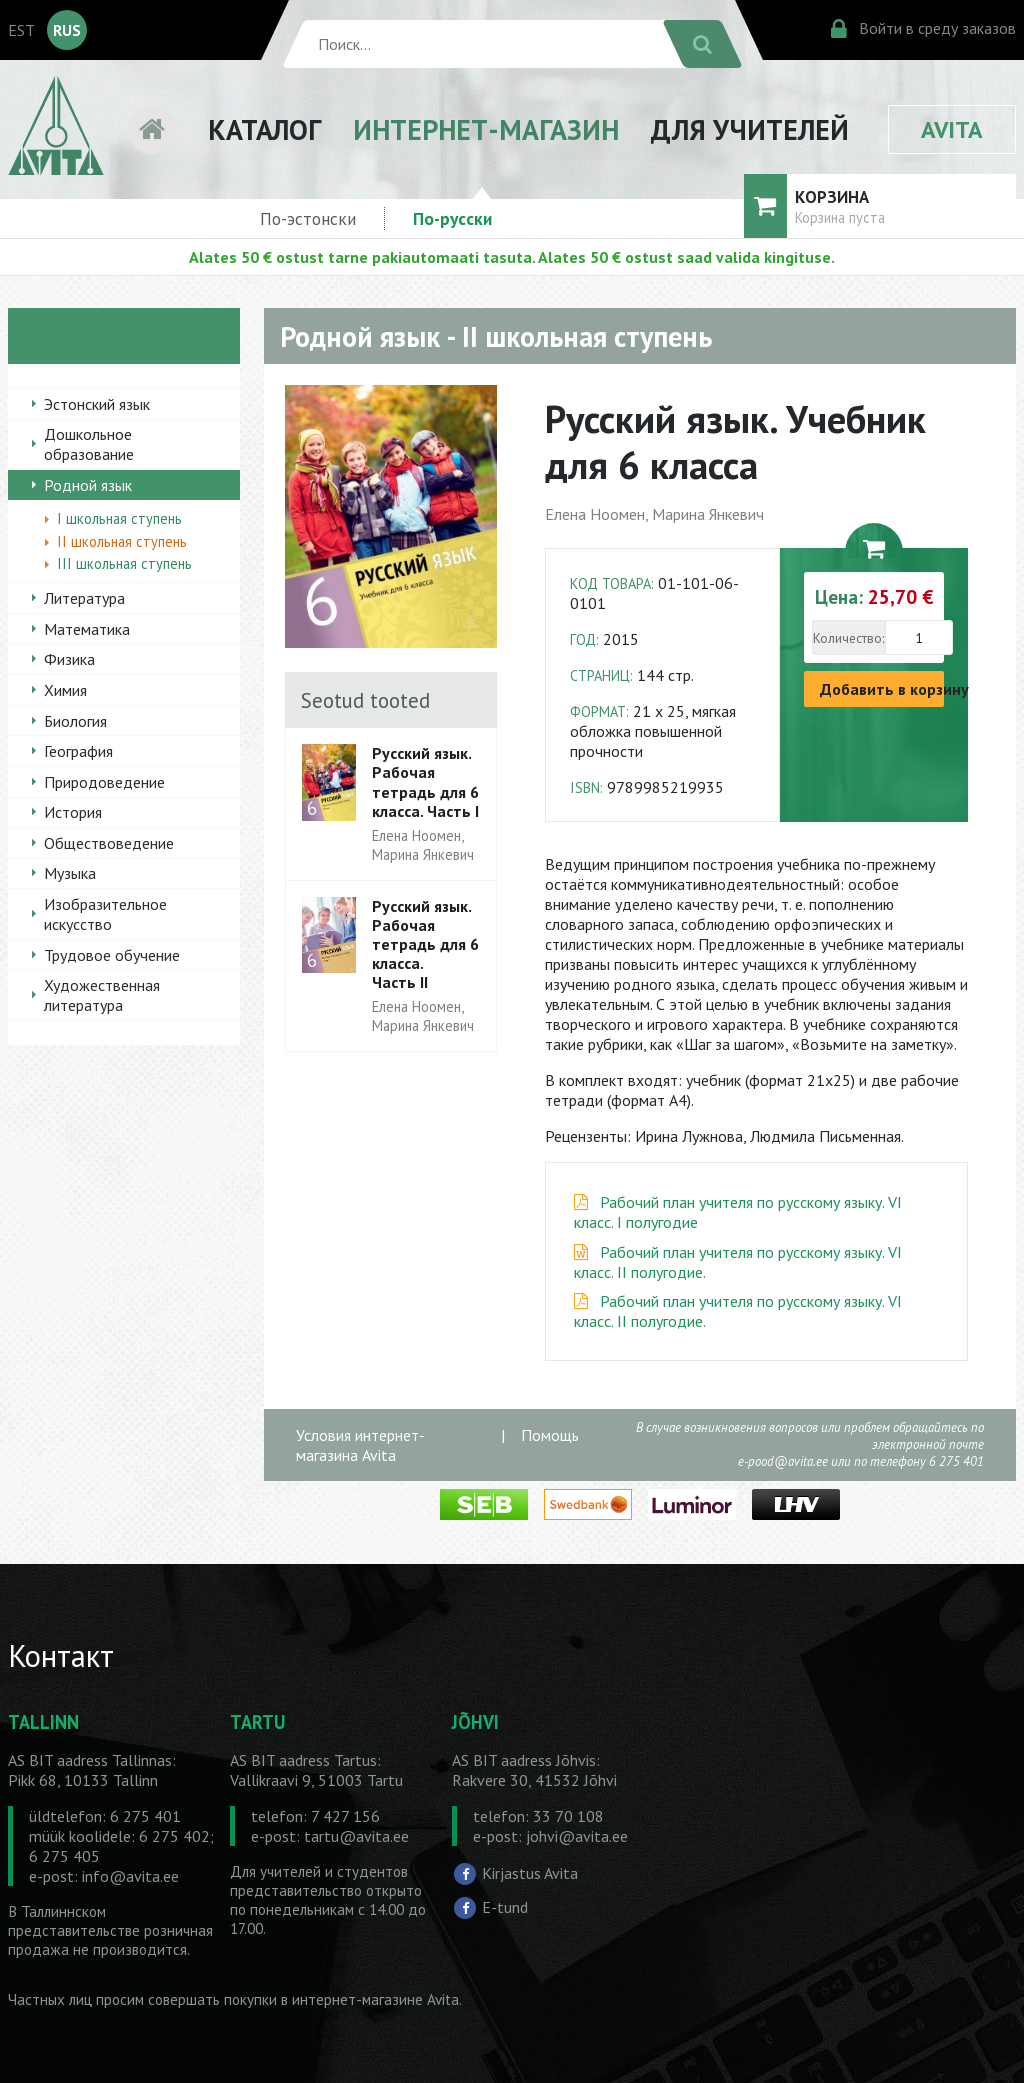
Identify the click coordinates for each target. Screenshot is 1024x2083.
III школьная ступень (124, 563)
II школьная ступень (122, 541)
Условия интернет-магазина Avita (360, 1445)
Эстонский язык (97, 404)
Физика (69, 659)
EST (21, 30)
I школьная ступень (119, 518)
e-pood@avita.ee (783, 1461)
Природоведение (104, 782)
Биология (75, 721)
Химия (65, 690)
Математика (87, 629)
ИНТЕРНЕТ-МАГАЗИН (486, 129)
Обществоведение (109, 843)
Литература (84, 598)
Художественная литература (102, 995)
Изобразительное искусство (105, 914)
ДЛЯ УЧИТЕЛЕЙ (750, 129)
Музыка (70, 873)
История (73, 812)
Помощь (550, 1435)
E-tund (505, 1907)
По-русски (452, 218)
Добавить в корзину (882, 689)
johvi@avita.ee (577, 1836)
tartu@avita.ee (356, 1836)
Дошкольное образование (89, 444)
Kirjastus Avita (530, 1873)
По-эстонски (308, 218)
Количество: (848, 638)
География (78, 751)
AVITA (952, 129)
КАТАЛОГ (264, 129)
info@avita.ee (130, 1876)
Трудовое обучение (112, 955)
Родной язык (88, 485)
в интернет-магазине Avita (370, 1999)
